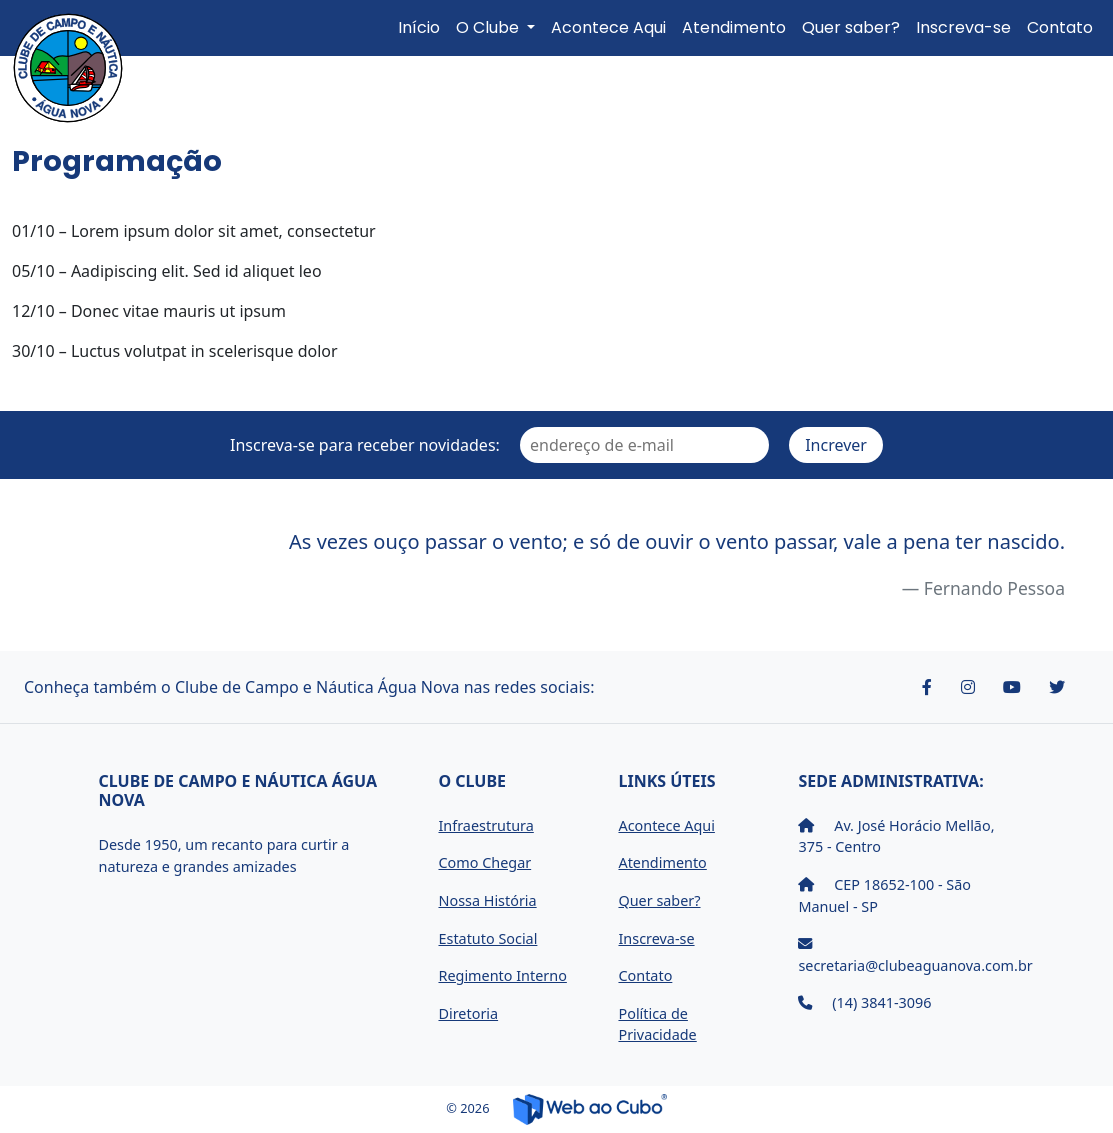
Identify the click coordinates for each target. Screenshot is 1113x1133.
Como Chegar (484, 862)
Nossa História (487, 900)
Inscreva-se (963, 27)
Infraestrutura (485, 825)
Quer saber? (851, 27)
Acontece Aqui (608, 27)
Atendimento (734, 27)
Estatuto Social (487, 938)
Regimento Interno (502, 975)
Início (419, 27)
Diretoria (468, 1013)
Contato (1060, 27)
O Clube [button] (489, 27)
